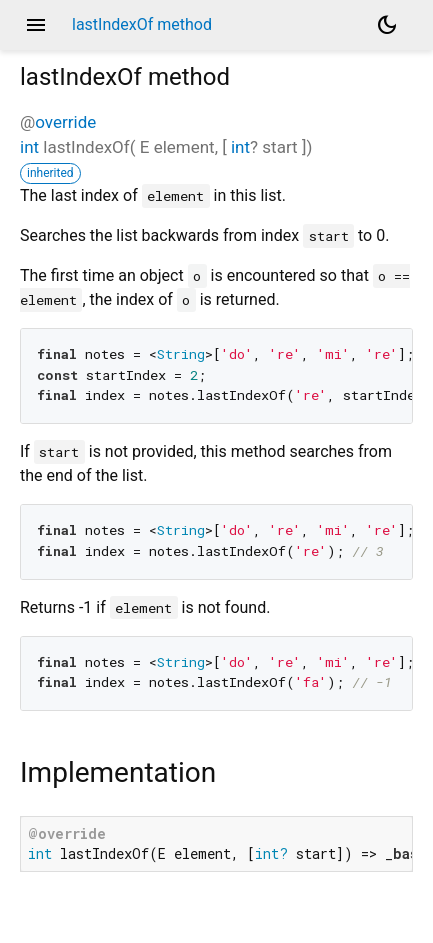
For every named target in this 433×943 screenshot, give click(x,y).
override (65, 122)
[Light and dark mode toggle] (387, 25)
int (29, 147)
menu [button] (36, 25)
